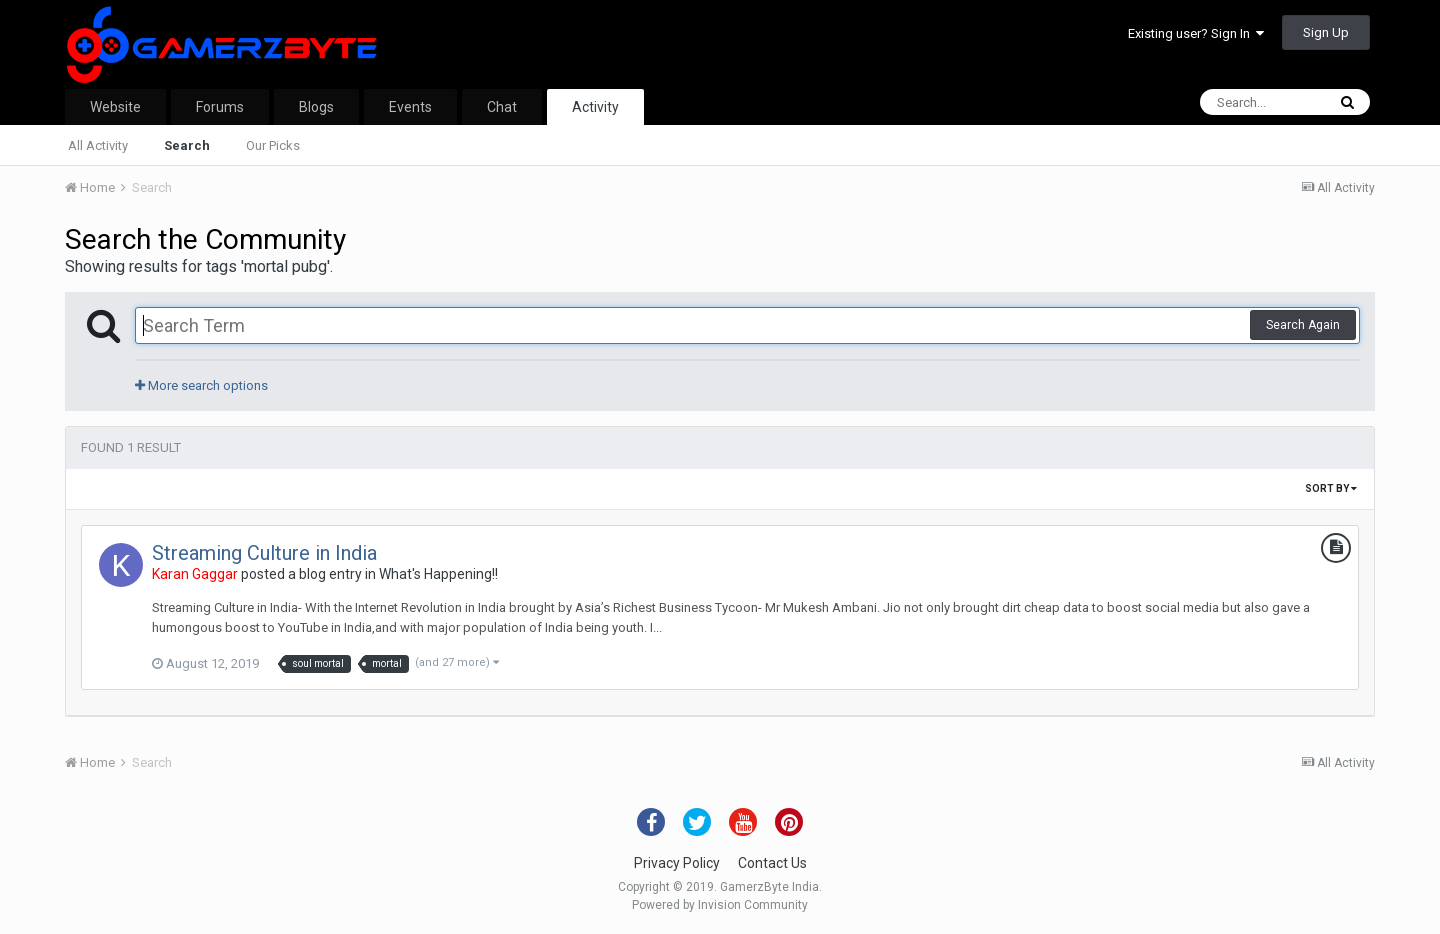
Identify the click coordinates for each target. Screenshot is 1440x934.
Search (187, 145)
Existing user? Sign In (1196, 33)
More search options (201, 385)
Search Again (1303, 325)
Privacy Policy (677, 863)
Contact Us (772, 863)
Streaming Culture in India (264, 553)
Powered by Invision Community (720, 905)
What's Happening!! (438, 574)
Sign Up (1326, 32)
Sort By (1331, 488)
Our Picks (273, 145)
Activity (595, 107)
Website (115, 107)
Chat (502, 107)
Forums (220, 107)
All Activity (98, 145)
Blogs (316, 107)
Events (410, 107)
